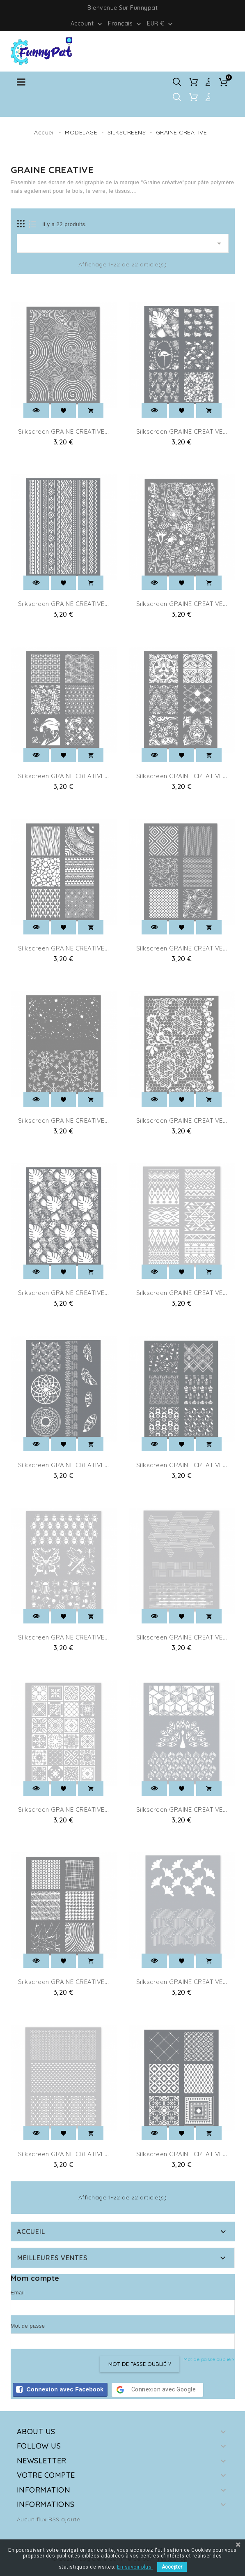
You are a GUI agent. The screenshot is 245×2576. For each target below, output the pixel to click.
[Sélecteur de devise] (160, 23)
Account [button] (87, 24)
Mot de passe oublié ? (209, 2359)
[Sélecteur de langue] (125, 23)
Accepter (172, 2567)
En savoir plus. (135, 2567)
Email (18, 2292)
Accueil (31, 2231)
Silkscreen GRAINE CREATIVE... (63, 431)
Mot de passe (28, 2326)
